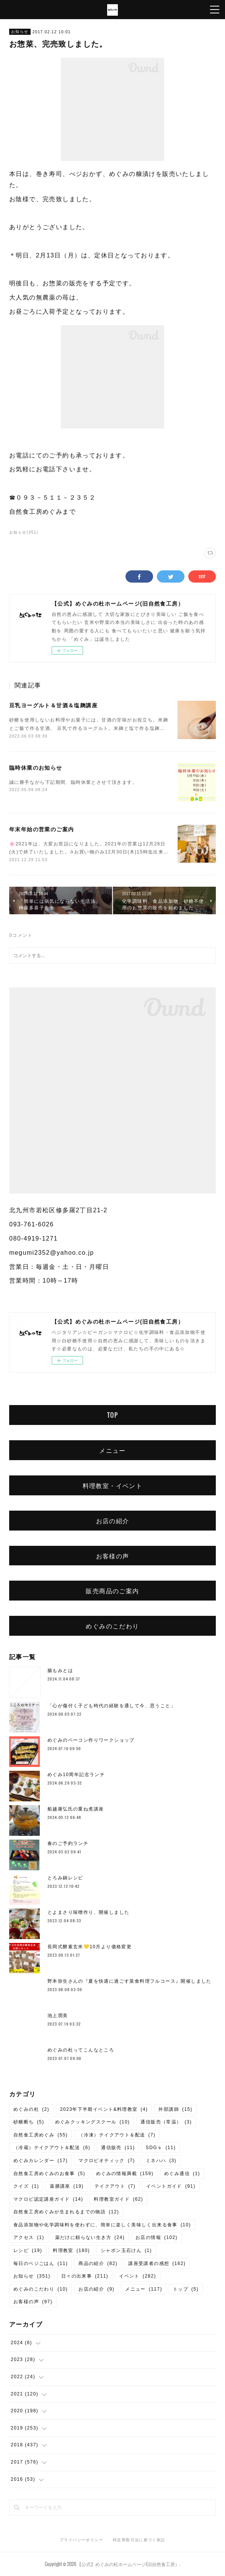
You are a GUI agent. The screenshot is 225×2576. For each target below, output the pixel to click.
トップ (186, 2289)
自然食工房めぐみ (40, 2135)
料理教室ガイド (118, 2199)
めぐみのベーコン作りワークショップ (91, 1740)
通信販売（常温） (166, 2122)
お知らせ (20, 31)
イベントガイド (171, 2186)
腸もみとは (60, 1670)
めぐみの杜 (31, 2109)
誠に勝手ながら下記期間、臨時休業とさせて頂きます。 (73, 782)
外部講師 (175, 2109)
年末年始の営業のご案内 (41, 829)
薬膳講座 (67, 2186)
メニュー (112, 1450)
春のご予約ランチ (67, 1843)
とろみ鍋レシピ (65, 1878)
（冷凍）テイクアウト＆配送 (116, 2135)
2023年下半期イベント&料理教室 (104, 2109)
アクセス (28, 2237)
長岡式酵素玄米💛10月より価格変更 (89, 1946)
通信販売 (118, 2147)
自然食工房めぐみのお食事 (49, 2173)
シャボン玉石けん (126, 2250)
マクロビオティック (106, 2160)
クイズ (26, 2186)
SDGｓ (161, 2147)
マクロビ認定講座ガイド (48, 2199)
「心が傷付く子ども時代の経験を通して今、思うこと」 (111, 1705)
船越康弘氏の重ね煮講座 (75, 1809)
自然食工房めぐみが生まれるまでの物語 (66, 2212)
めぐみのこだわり (112, 1625)
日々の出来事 (84, 2276)
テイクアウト (115, 2186)
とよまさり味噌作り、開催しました (88, 1912)
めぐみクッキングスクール (92, 2122)
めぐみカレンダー (40, 2160)
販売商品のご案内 (112, 1590)
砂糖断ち (28, 2122)
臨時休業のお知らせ (35, 768)
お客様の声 (112, 1555)
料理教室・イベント (113, 1485)
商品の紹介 (97, 2263)
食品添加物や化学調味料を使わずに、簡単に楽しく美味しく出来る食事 (102, 2225)
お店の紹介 (112, 1520)
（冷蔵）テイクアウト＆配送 (51, 2147)
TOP (112, 1415)
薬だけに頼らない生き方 (90, 2237)
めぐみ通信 (182, 2173)
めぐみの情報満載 (124, 2173)
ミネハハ (161, 2160)
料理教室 (71, 2250)
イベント (137, 2276)
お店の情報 (156, 2237)
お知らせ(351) (23, 532)
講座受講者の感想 (157, 2263)
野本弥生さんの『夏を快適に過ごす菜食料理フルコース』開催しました (129, 1981)
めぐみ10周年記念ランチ (76, 1774)
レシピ (27, 2250)
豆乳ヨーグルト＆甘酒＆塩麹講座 (53, 705)
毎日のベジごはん (40, 2263)
